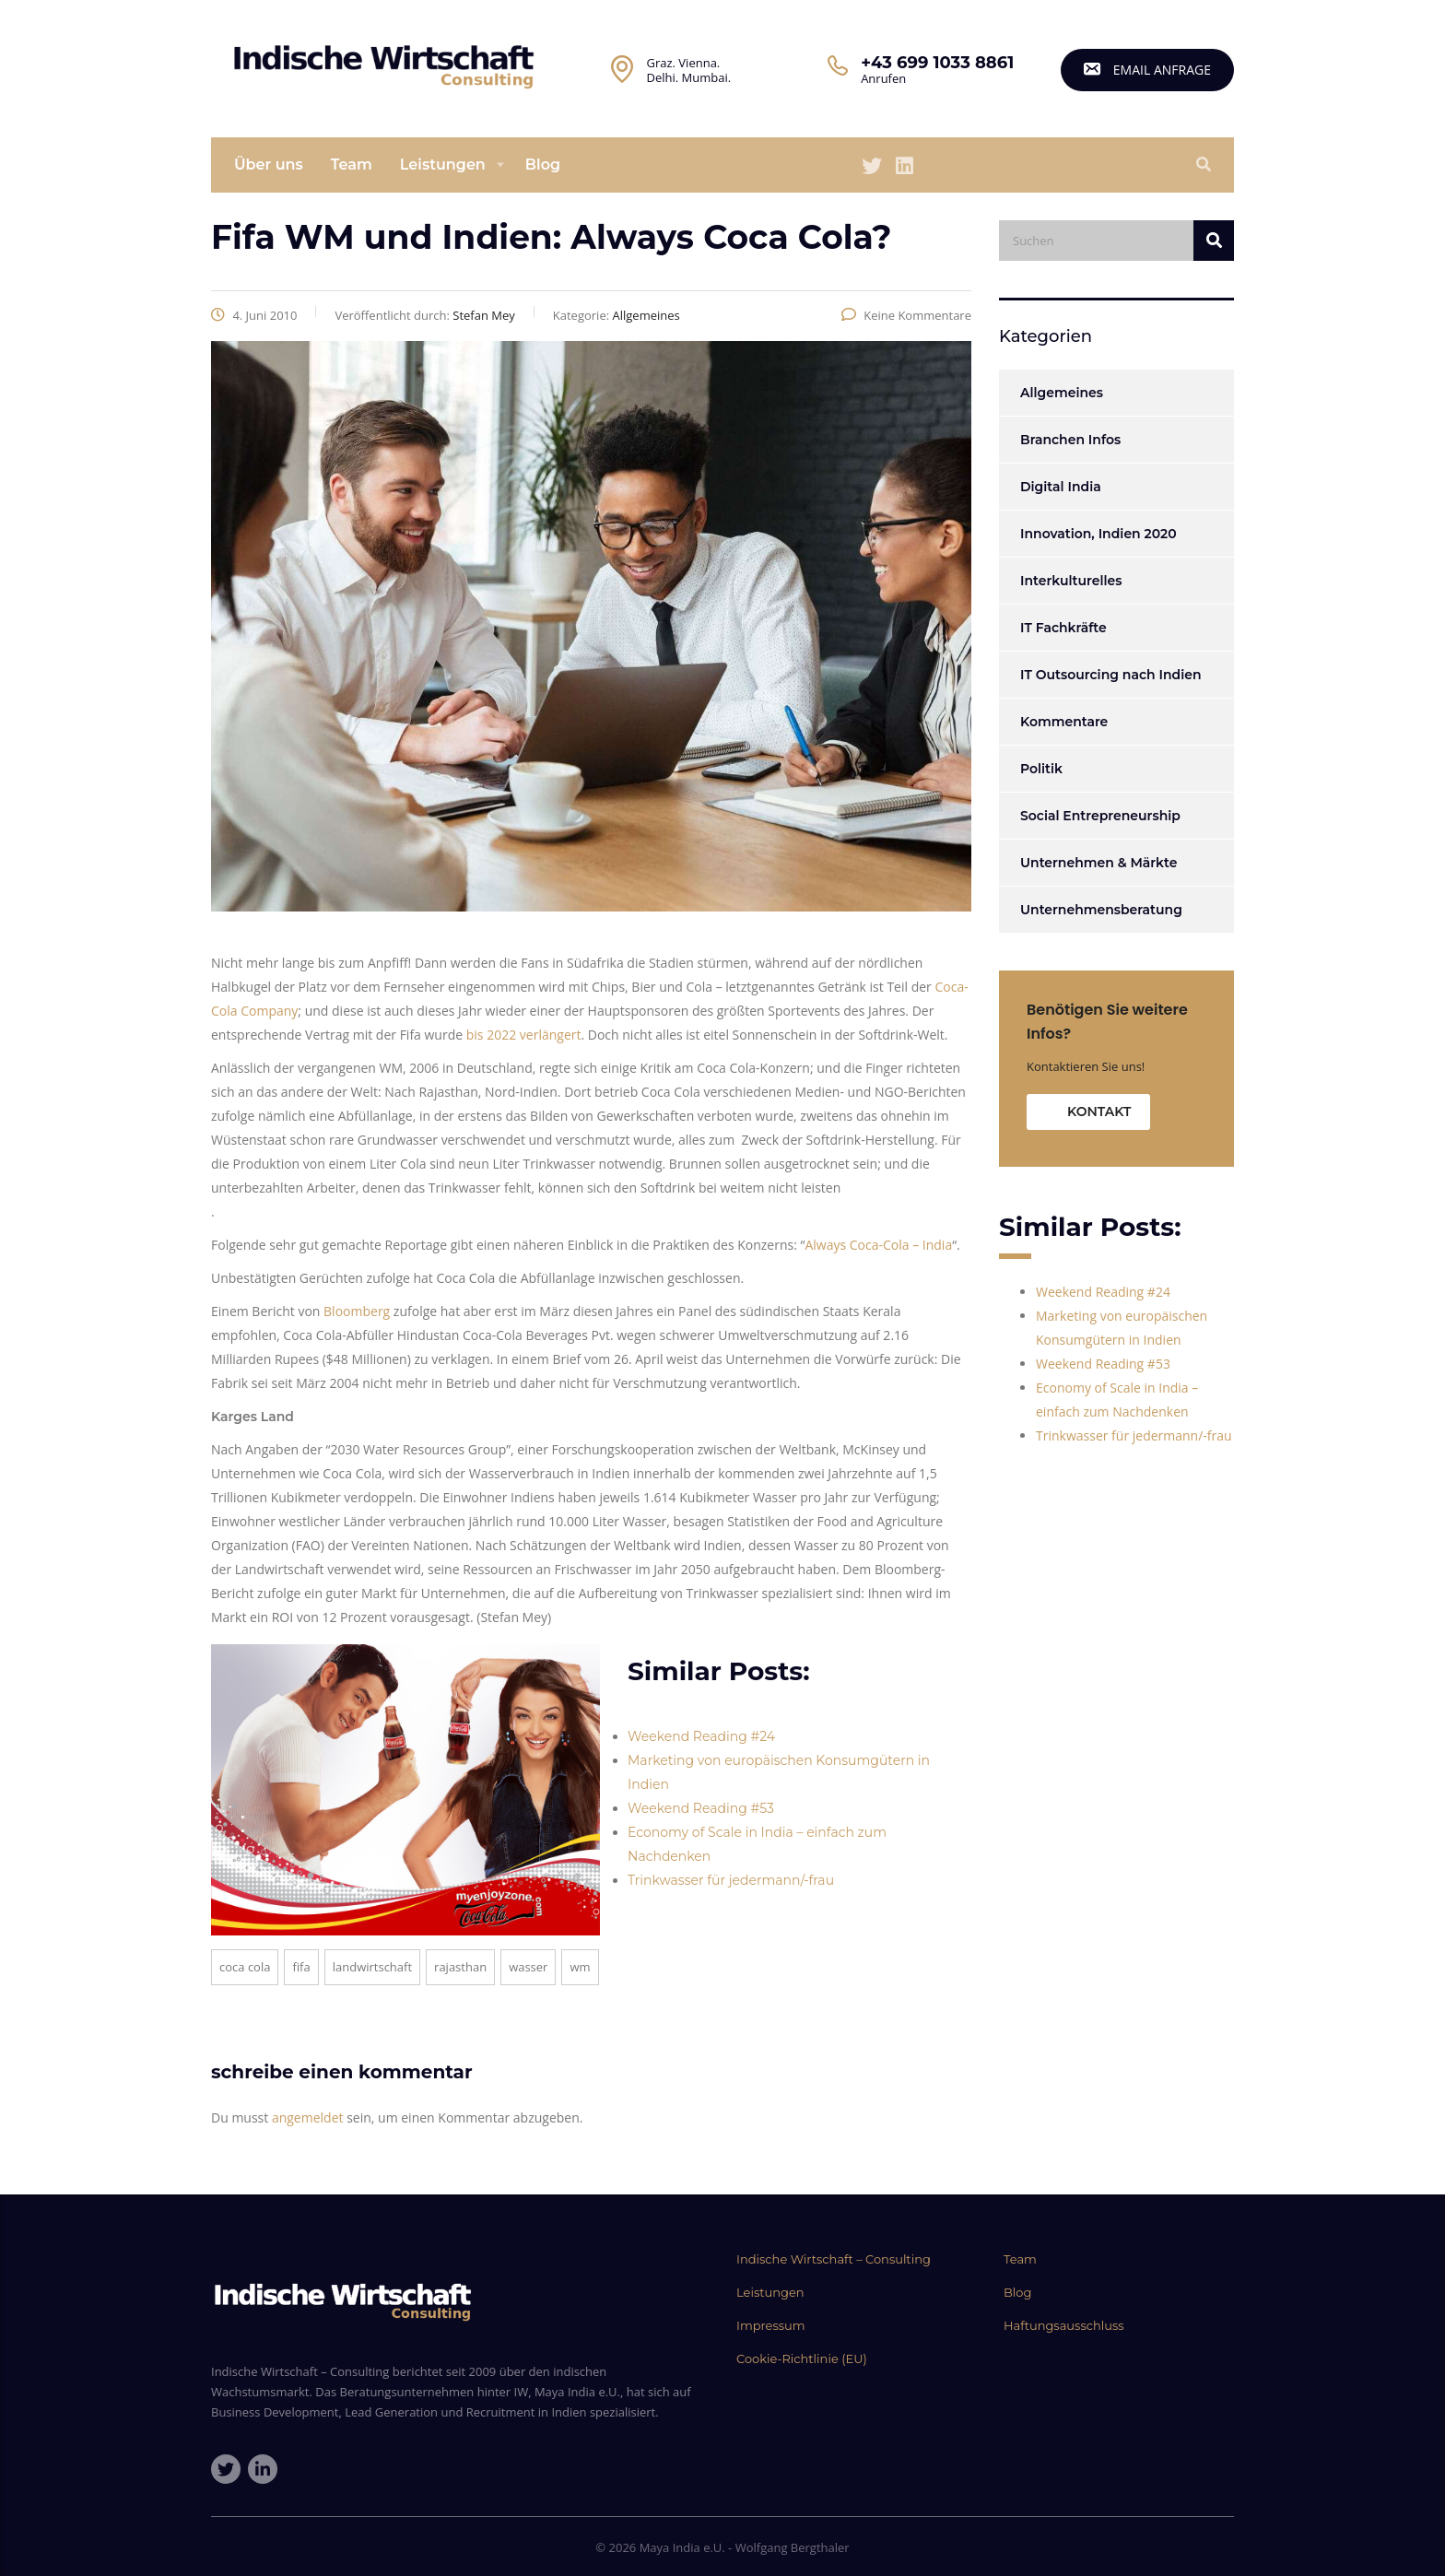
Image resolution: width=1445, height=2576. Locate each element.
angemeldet (308, 2117)
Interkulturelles (1071, 580)
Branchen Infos (1070, 439)
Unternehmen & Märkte (1098, 862)
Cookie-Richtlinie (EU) (801, 2358)
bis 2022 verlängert (524, 1034)
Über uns (268, 164)
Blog (542, 164)
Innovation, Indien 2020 (1098, 533)
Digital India (1060, 486)
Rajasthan (460, 1966)
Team (351, 164)
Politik (1041, 768)
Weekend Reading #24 (701, 1736)
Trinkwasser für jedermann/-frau (731, 1880)
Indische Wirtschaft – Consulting (833, 2259)
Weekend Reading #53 (701, 1808)
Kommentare (1064, 721)
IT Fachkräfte (1063, 627)
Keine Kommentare (906, 315)
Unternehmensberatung (1101, 909)
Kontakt (1099, 1111)
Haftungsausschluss (1064, 2325)
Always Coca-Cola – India (878, 1244)
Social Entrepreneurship (1100, 815)
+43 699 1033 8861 (937, 63)
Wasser (528, 1966)
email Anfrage (1147, 69)
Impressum (770, 2325)
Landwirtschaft (372, 1966)
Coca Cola (244, 1966)
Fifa (301, 1966)
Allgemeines (1061, 392)
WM (580, 1966)
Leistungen (443, 164)
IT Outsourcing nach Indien (1110, 674)
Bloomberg (358, 1311)
